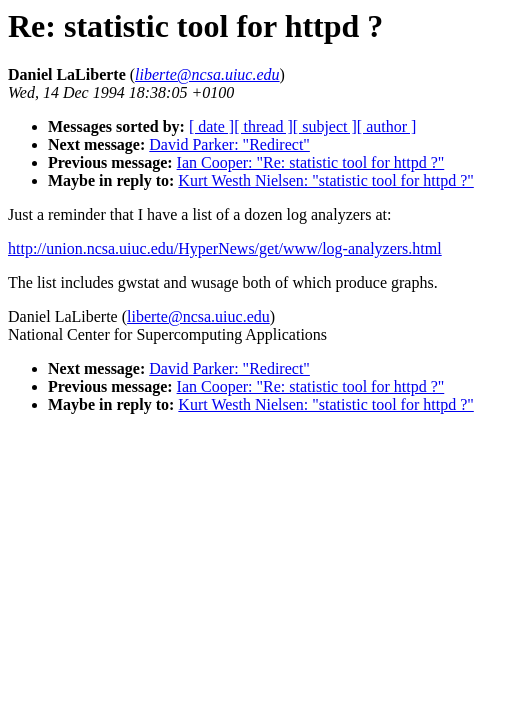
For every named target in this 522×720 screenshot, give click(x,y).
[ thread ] (263, 126)
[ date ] (211, 126)
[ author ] (387, 126)
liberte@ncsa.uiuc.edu (198, 316)
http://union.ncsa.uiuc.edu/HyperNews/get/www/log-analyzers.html (225, 248)
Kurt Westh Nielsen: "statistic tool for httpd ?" (325, 180)
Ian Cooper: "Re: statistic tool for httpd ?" (311, 162)
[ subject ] (325, 126)
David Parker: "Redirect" (229, 144)
